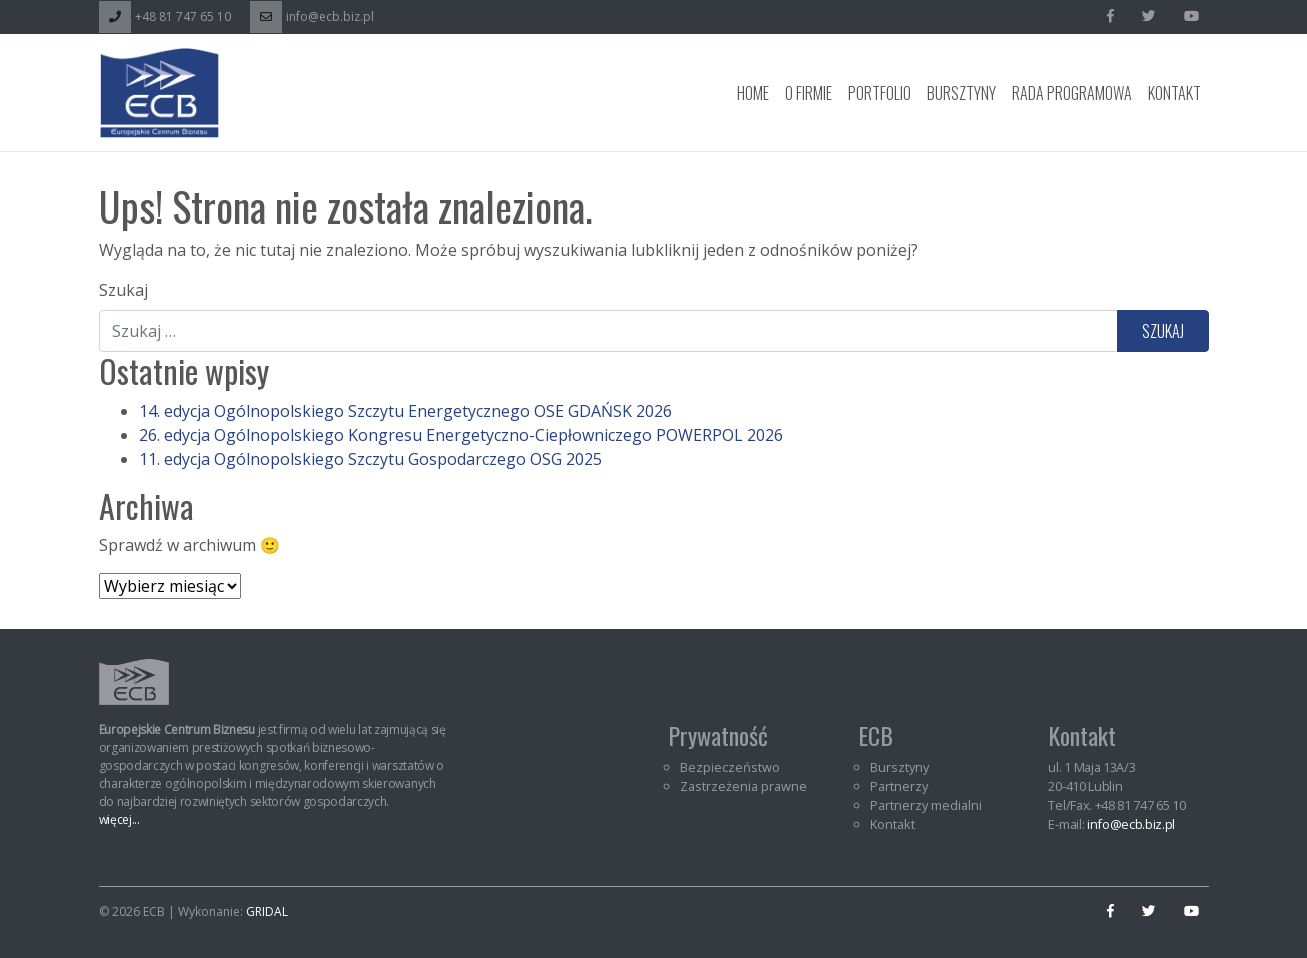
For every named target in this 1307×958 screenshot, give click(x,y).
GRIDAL (267, 911)
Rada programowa (1072, 93)
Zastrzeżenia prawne (743, 786)
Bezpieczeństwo (730, 767)
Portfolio (879, 93)
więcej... (119, 819)
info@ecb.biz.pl (312, 16)
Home (753, 93)
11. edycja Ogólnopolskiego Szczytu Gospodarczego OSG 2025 (370, 459)
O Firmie (808, 93)
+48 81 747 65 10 (165, 16)
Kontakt (1174, 93)
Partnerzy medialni (926, 805)
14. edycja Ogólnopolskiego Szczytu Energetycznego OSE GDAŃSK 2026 (405, 411)
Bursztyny (961, 93)
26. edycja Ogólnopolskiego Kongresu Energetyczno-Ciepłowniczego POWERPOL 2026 (461, 435)
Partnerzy (899, 786)
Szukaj (123, 290)
